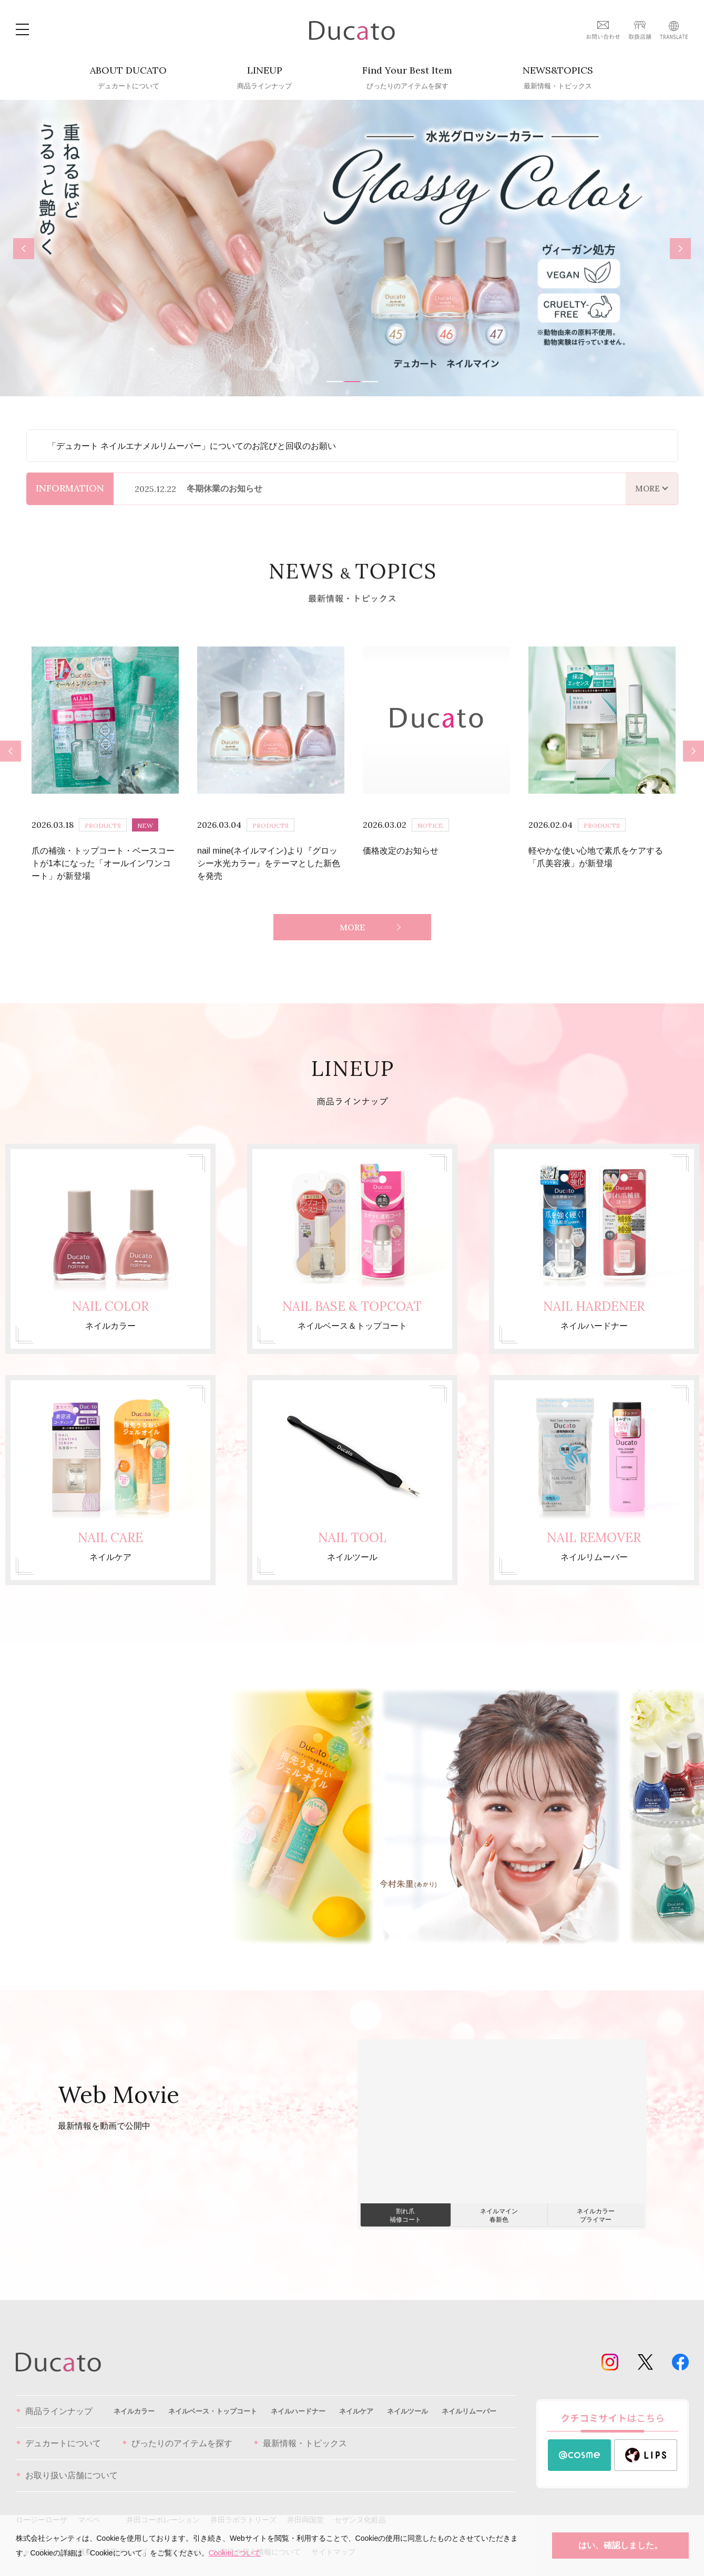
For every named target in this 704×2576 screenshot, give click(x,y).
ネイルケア (356, 2399)
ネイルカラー (134, 2399)
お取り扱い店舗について (67, 2464)
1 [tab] (334, 381)
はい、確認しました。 (620, 2545)
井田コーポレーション (163, 2508)
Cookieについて (235, 2553)
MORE (352, 915)
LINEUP (264, 77)
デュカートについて (58, 2432)
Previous (23, 247)
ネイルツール (407, 2399)
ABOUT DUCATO (128, 77)
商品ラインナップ (54, 2400)
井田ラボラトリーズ (243, 2508)
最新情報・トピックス (300, 2432)
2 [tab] (352, 381)
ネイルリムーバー (469, 2399)
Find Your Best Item (407, 77)
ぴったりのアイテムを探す (177, 2432)
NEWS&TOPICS (558, 77)
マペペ (89, 2508)
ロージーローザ (41, 2508)
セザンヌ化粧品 (360, 2508)
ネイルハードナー (298, 2399)
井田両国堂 (305, 2508)
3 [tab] (370, 381)
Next (684, 249)
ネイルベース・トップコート (212, 2399)
